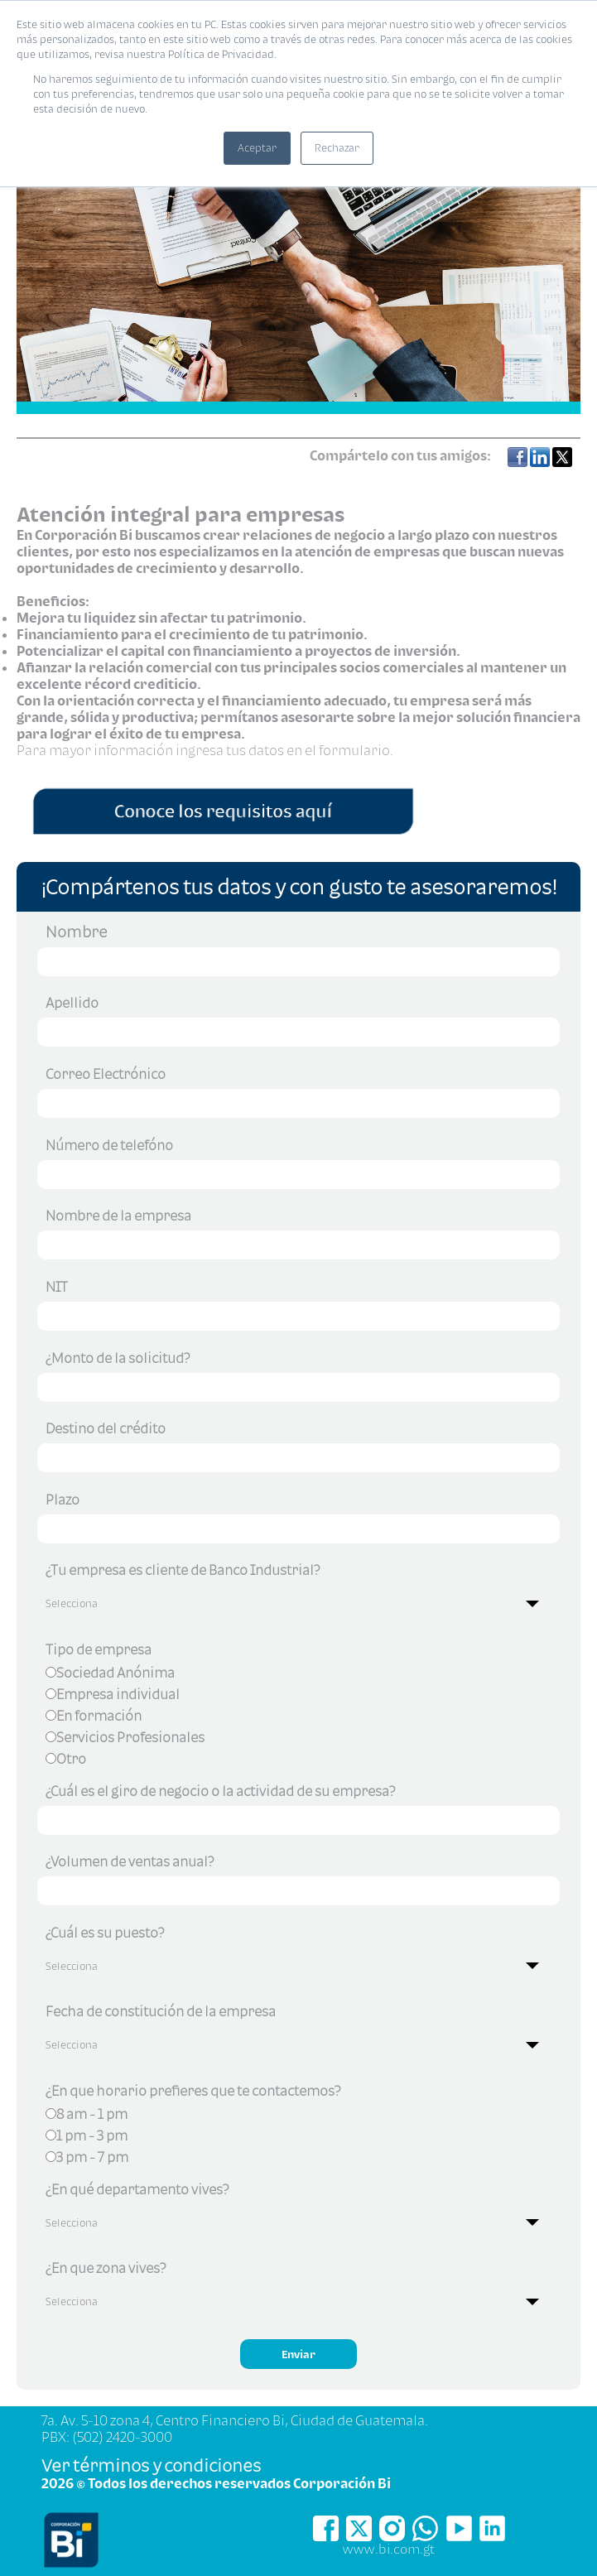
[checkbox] (298, 1718)
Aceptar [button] (257, 148)
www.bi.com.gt (389, 2548)
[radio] (298, 1675)
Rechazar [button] (337, 148)
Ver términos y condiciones (151, 2465)
